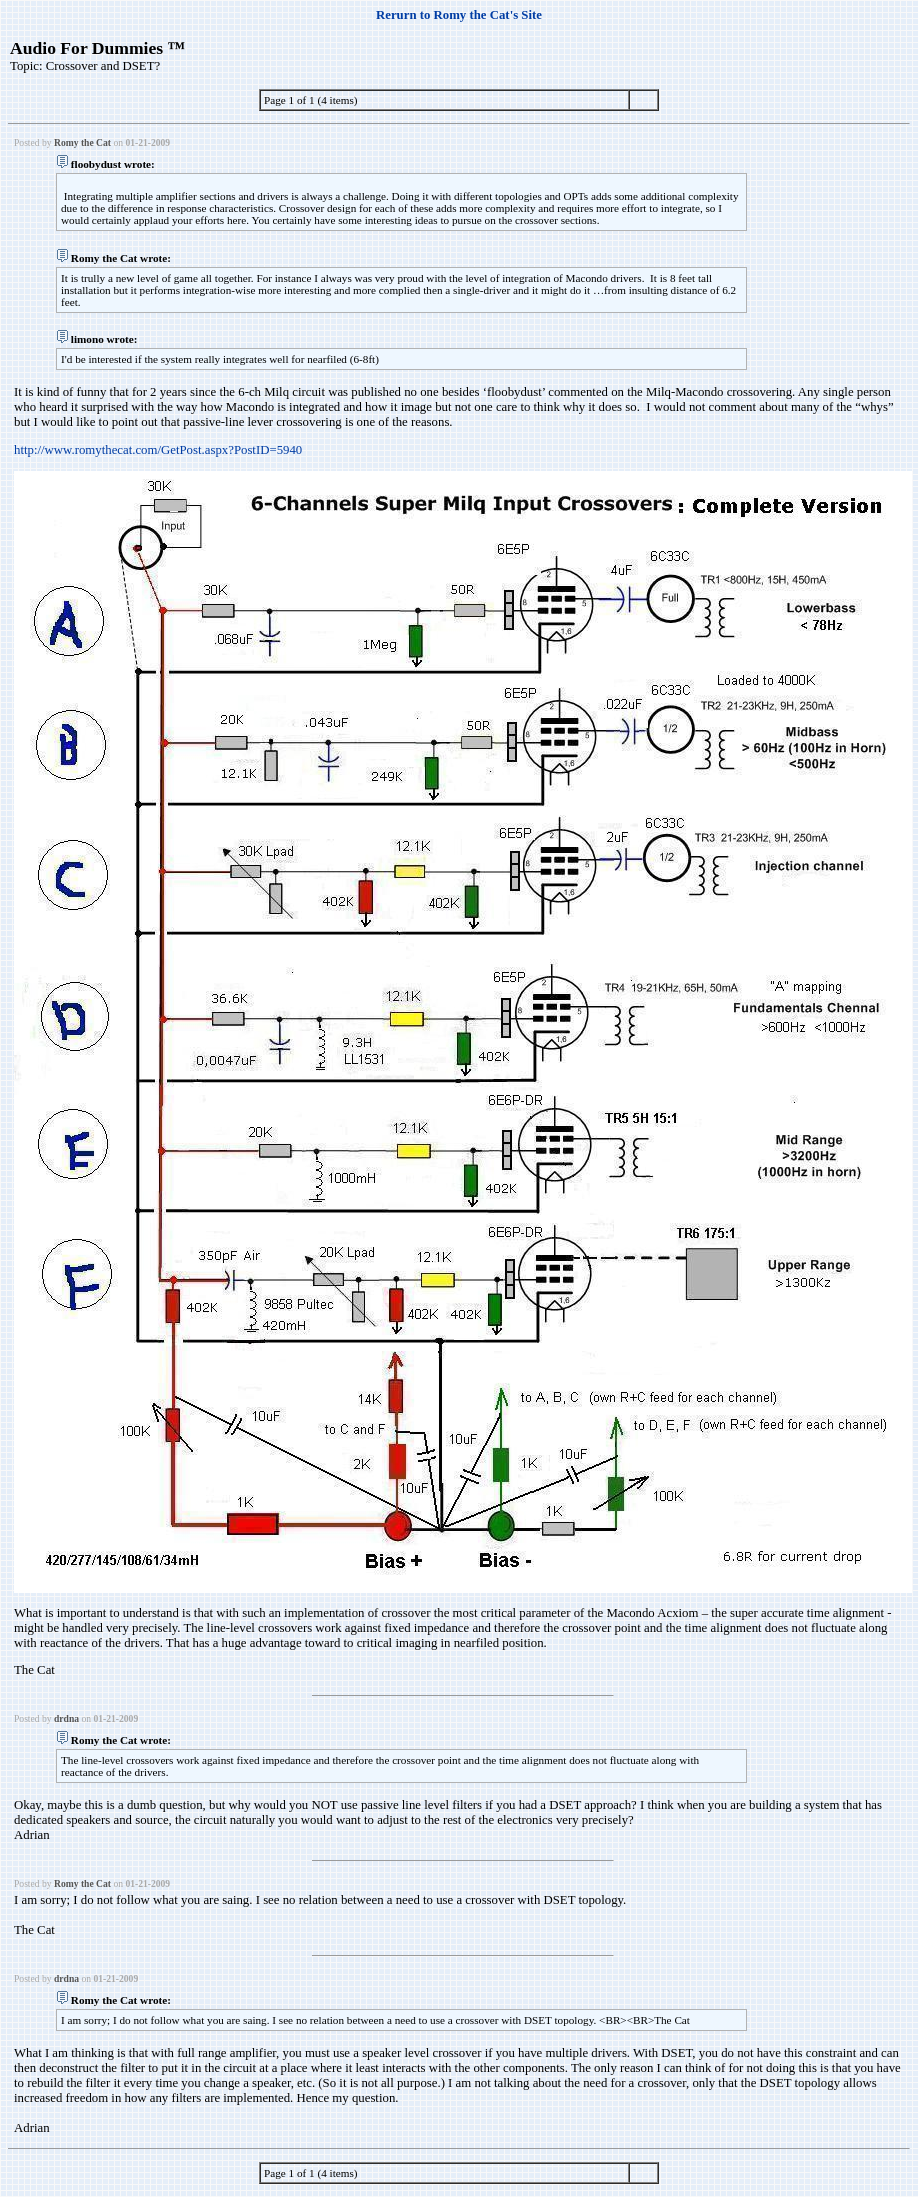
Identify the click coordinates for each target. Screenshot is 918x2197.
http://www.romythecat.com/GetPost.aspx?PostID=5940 (158, 450)
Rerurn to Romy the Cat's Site (459, 15)
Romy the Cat (82, 142)
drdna (66, 1718)
